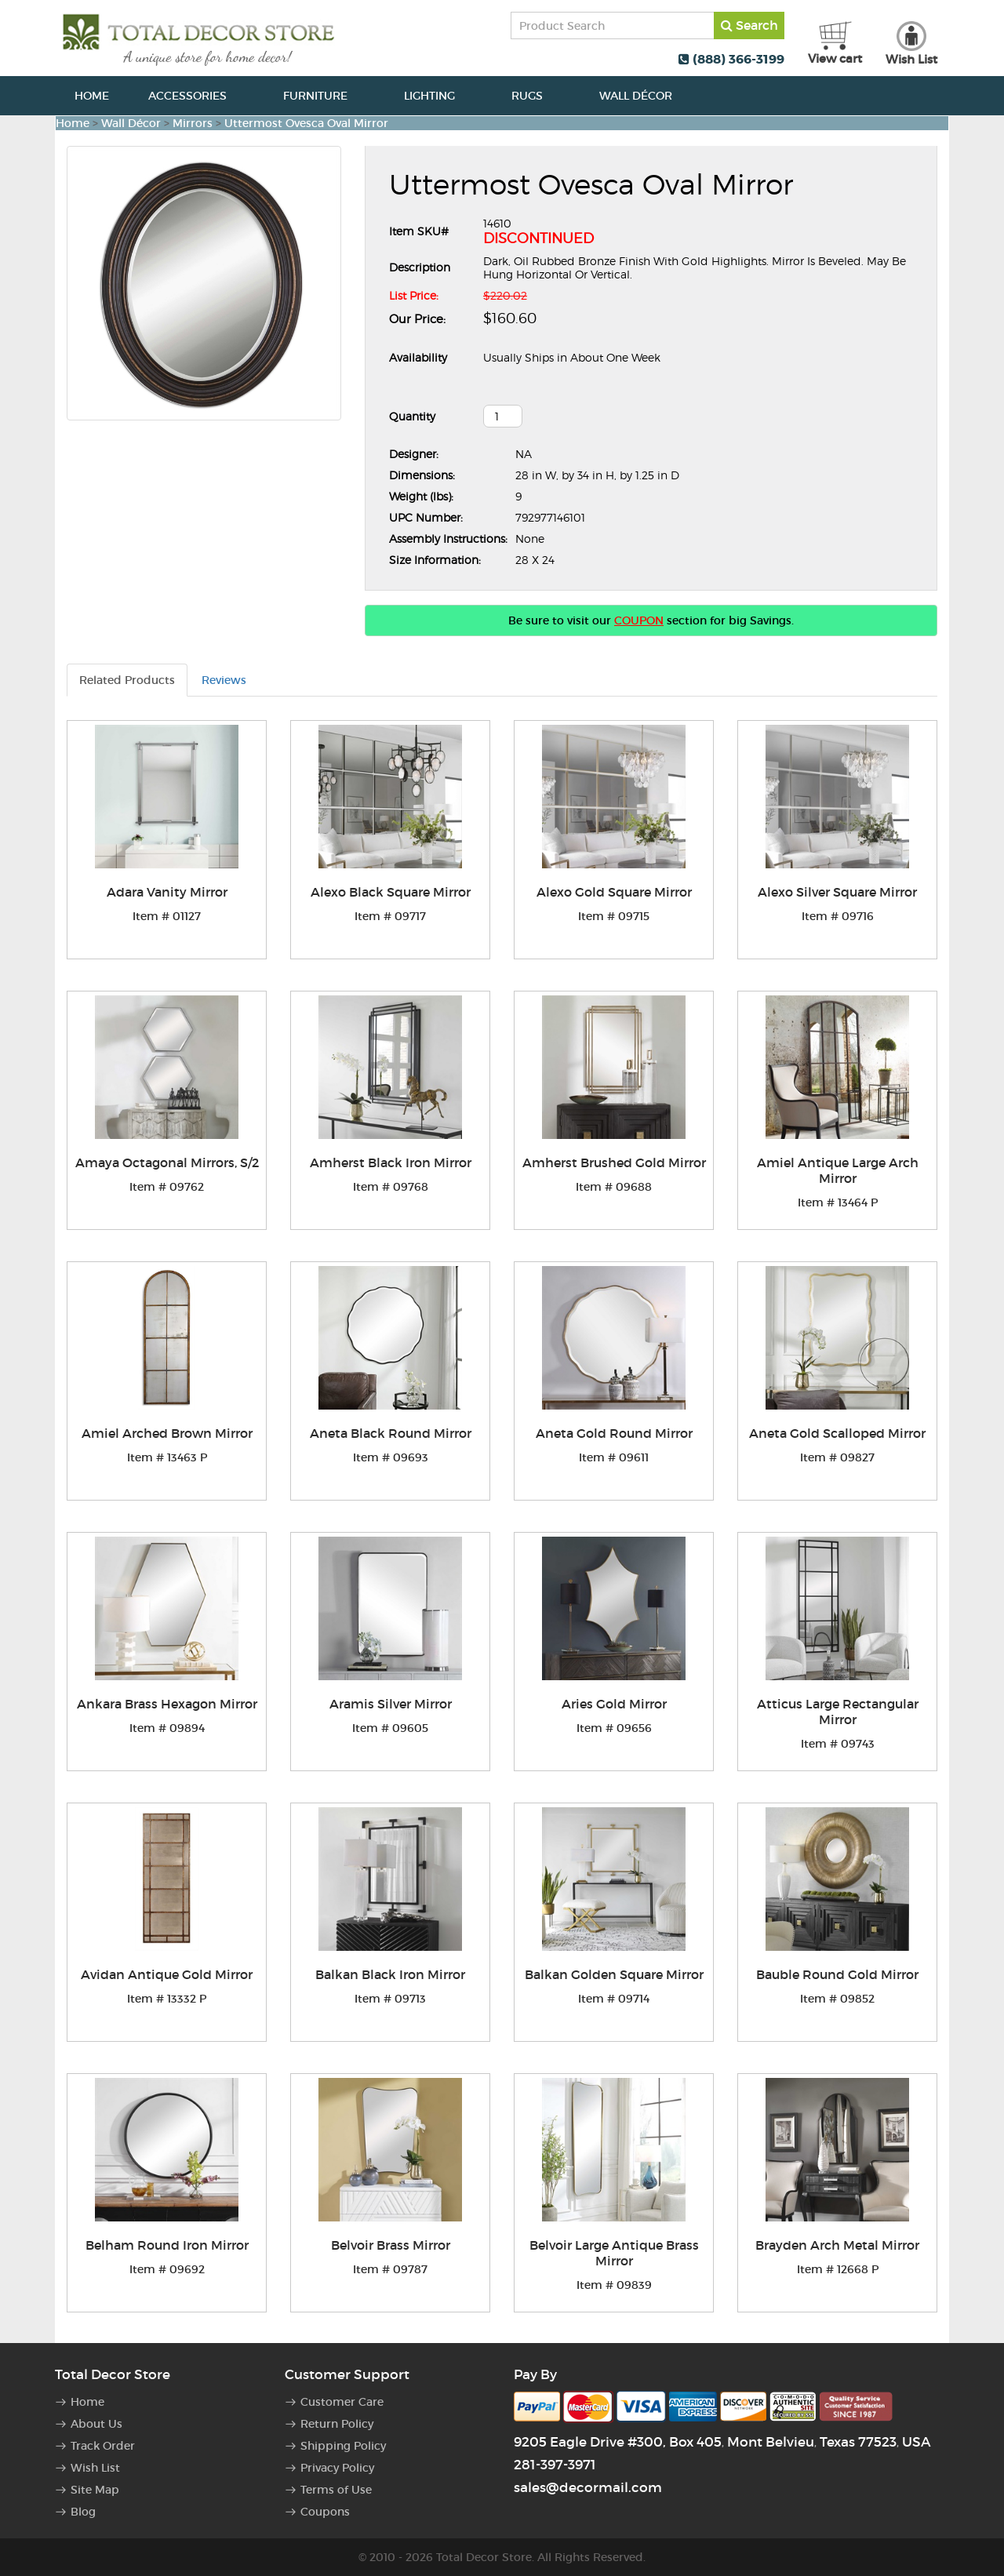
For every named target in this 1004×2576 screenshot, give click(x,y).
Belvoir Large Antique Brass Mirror (614, 2253)
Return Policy (336, 2424)
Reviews (224, 680)
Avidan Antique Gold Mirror (167, 1974)
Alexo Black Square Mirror (391, 892)
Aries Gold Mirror (614, 1704)
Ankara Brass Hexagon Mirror (167, 1704)
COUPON (639, 620)
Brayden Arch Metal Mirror (837, 2245)
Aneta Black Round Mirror (390, 1433)
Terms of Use (336, 2490)
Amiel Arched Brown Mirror (167, 1433)
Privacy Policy (337, 2468)
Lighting (438, 96)
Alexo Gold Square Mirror (614, 892)
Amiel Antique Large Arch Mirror (838, 1170)
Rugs (535, 96)
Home (92, 96)
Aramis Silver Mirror (390, 1704)
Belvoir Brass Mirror (390, 2245)
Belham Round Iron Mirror (167, 2245)
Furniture (324, 96)
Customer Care (342, 2402)
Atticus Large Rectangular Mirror (838, 1711)
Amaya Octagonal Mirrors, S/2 (167, 1162)
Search (749, 25)
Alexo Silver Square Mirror (837, 892)
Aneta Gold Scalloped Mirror (837, 1433)
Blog (83, 2512)
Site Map (95, 2490)
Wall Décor (644, 96)
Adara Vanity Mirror (167, 892)
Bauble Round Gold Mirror (837, 1974)
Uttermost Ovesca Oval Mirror (306, 123)
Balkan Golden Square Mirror (614, 1974)
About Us (96, 2424)
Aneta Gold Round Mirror (614, 1433)
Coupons (325, 2512)
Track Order (103, 2446)
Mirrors (193, 123)
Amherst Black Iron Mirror (390, 1162)
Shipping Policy (343, 2446)
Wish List (95, 2468)
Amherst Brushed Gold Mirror (614, 1162)
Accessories (196, 96)
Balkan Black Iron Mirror (390, 1974)
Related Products (127, 680)
